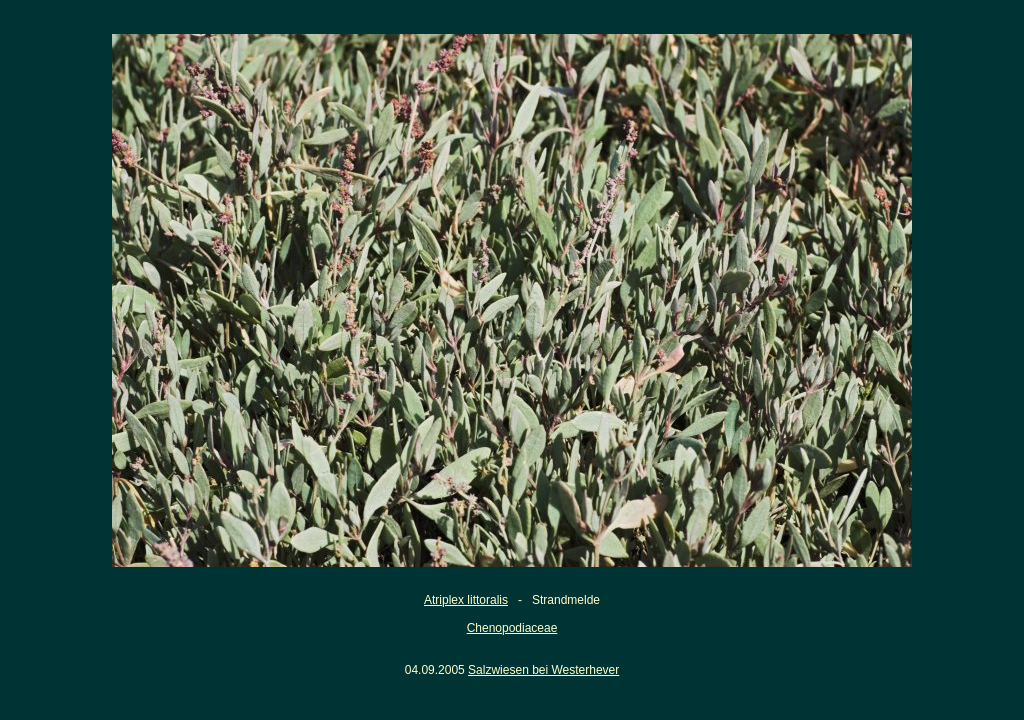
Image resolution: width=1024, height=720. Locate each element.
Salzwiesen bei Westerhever (543, 670)
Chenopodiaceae (512, 628)
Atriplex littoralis (466, 600)
